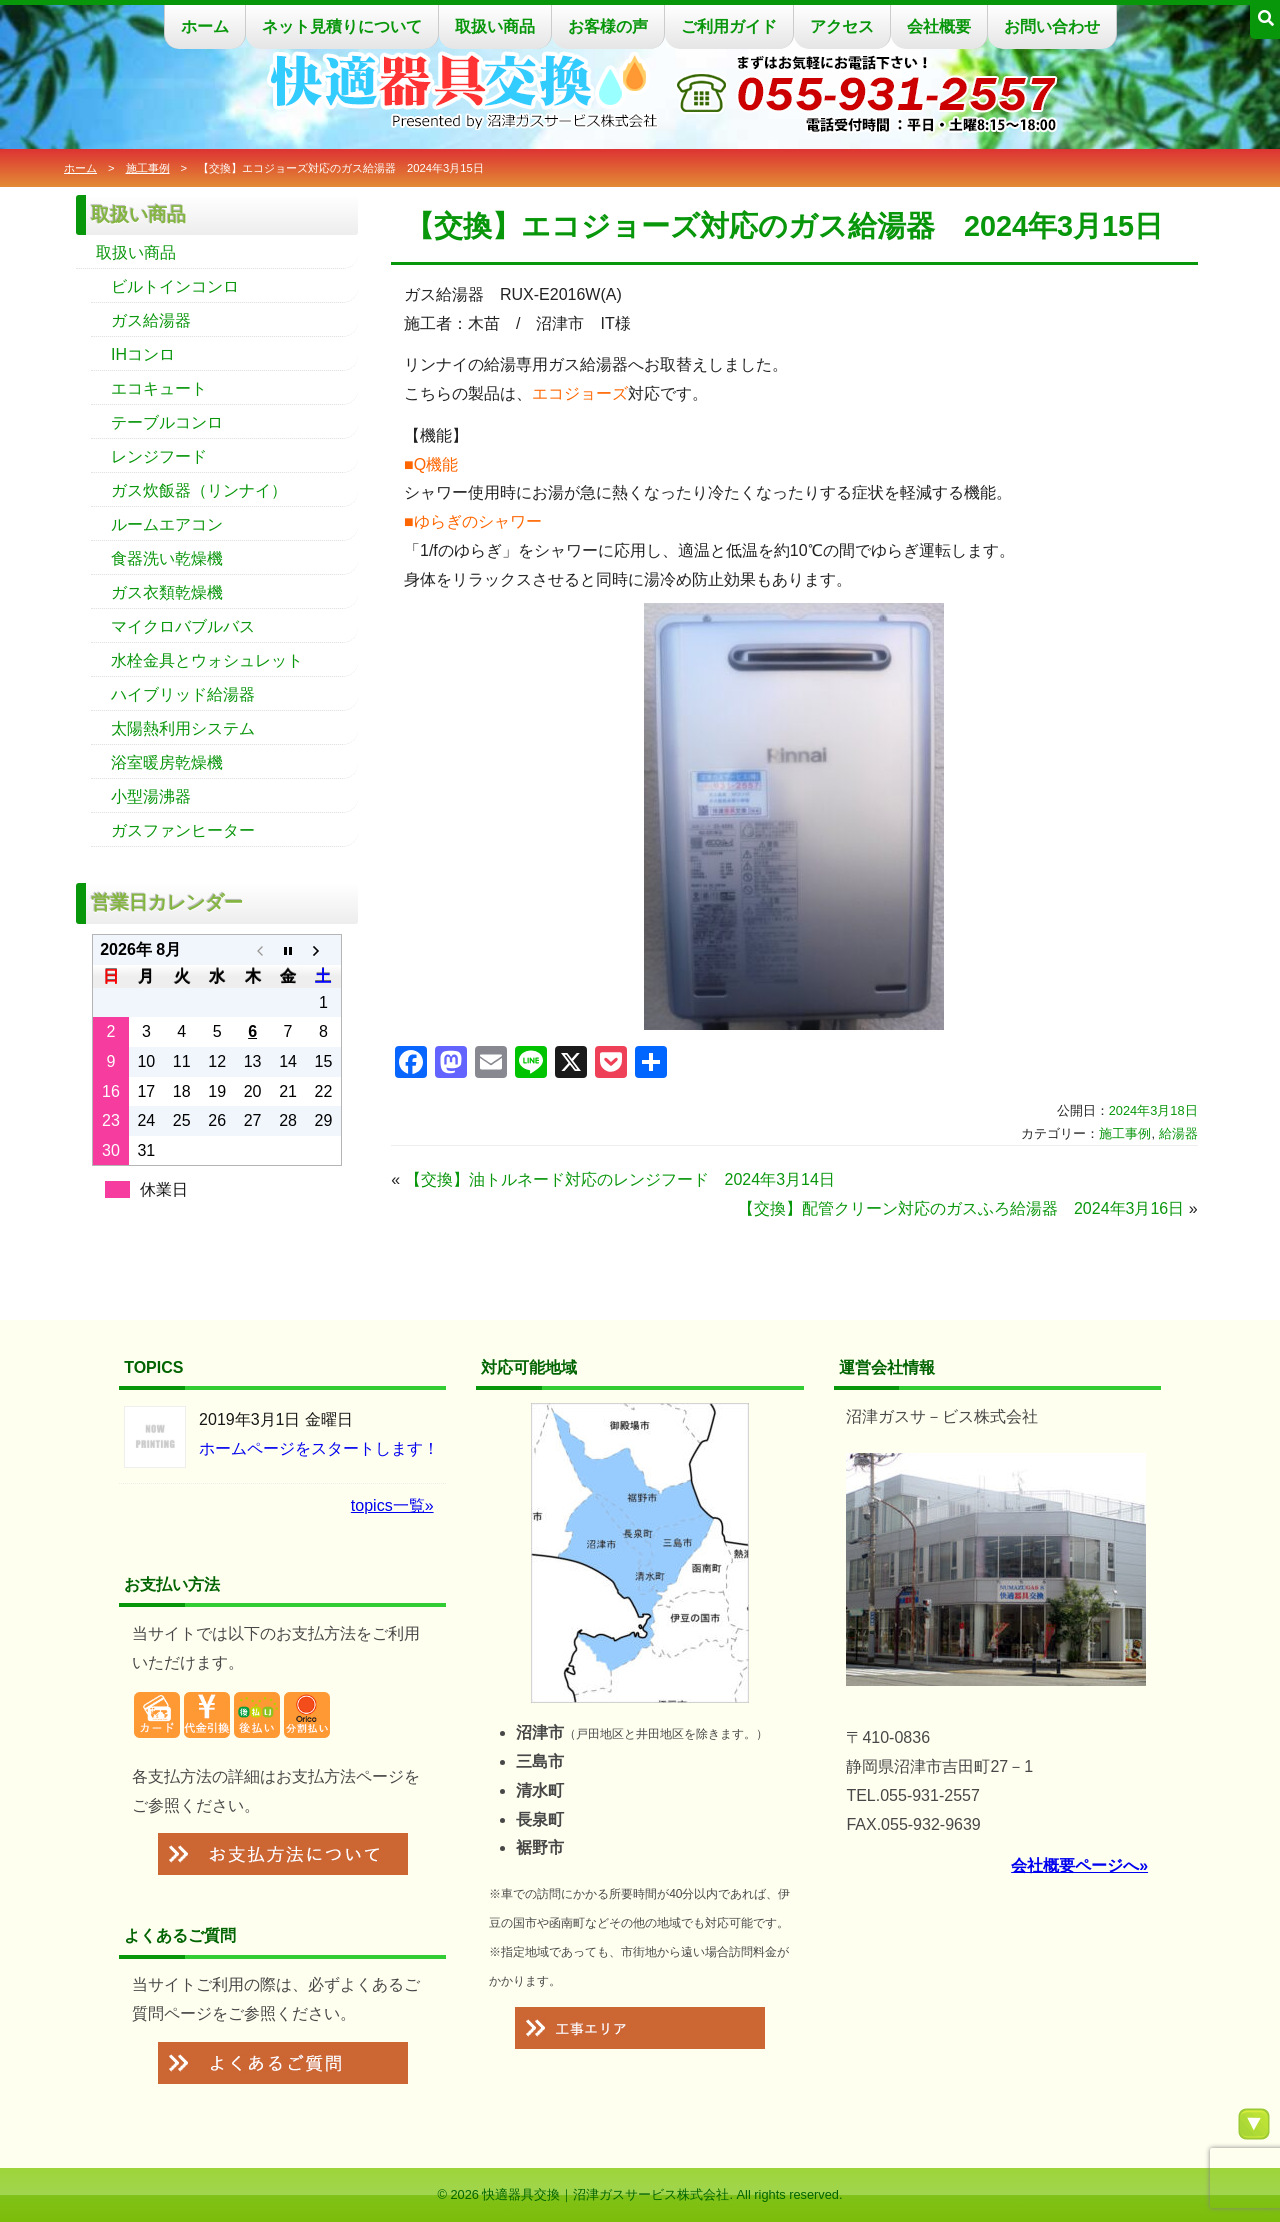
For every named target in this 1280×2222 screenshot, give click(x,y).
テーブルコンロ (167, 422)
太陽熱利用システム (183, 728)
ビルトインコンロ (175, 286)
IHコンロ (143, 354)
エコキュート (159, 388)
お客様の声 (608, 26)
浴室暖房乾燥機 (167, 762)
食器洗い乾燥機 (167, 558)
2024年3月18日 (1153, 1110)
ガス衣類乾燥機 (167, 592)
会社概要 (939, 26)
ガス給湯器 (151, 320)
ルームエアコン (167, 524)
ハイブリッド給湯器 (183, 694)
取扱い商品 (495, 26)
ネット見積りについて (342, 26)
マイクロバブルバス (183, 626)
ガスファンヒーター (183, 830)
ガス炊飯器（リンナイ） (199, 490)
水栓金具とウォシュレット (207, 660)
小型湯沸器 (151, 796)
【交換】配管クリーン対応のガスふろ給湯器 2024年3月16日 (961, 1208)
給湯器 (1178, 1133)
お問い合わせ (1052, 26)
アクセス (842, 26)
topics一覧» (392, 1505)
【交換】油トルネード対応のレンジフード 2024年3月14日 (620, 1179)
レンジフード (159, 456)
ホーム (205, 26)
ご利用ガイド (729, 26)
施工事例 (148, 168)
